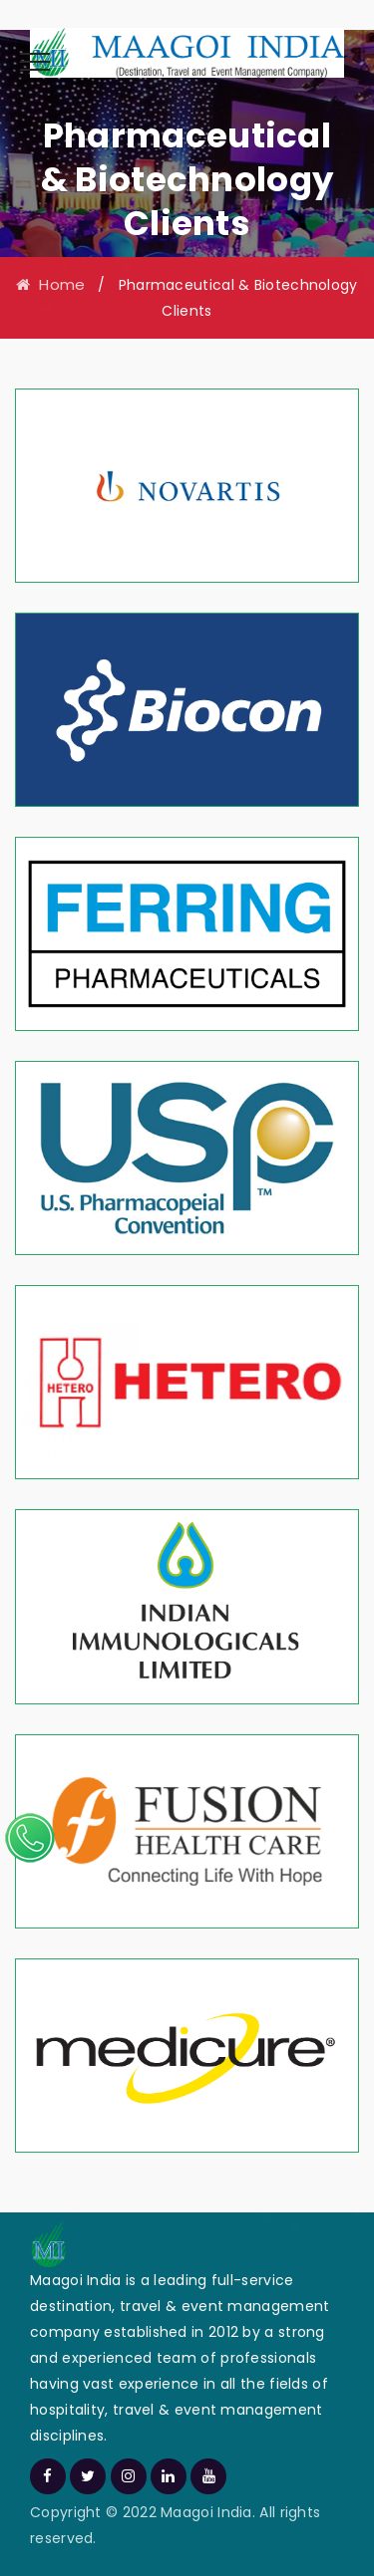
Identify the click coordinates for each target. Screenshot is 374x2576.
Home (50, 284)
